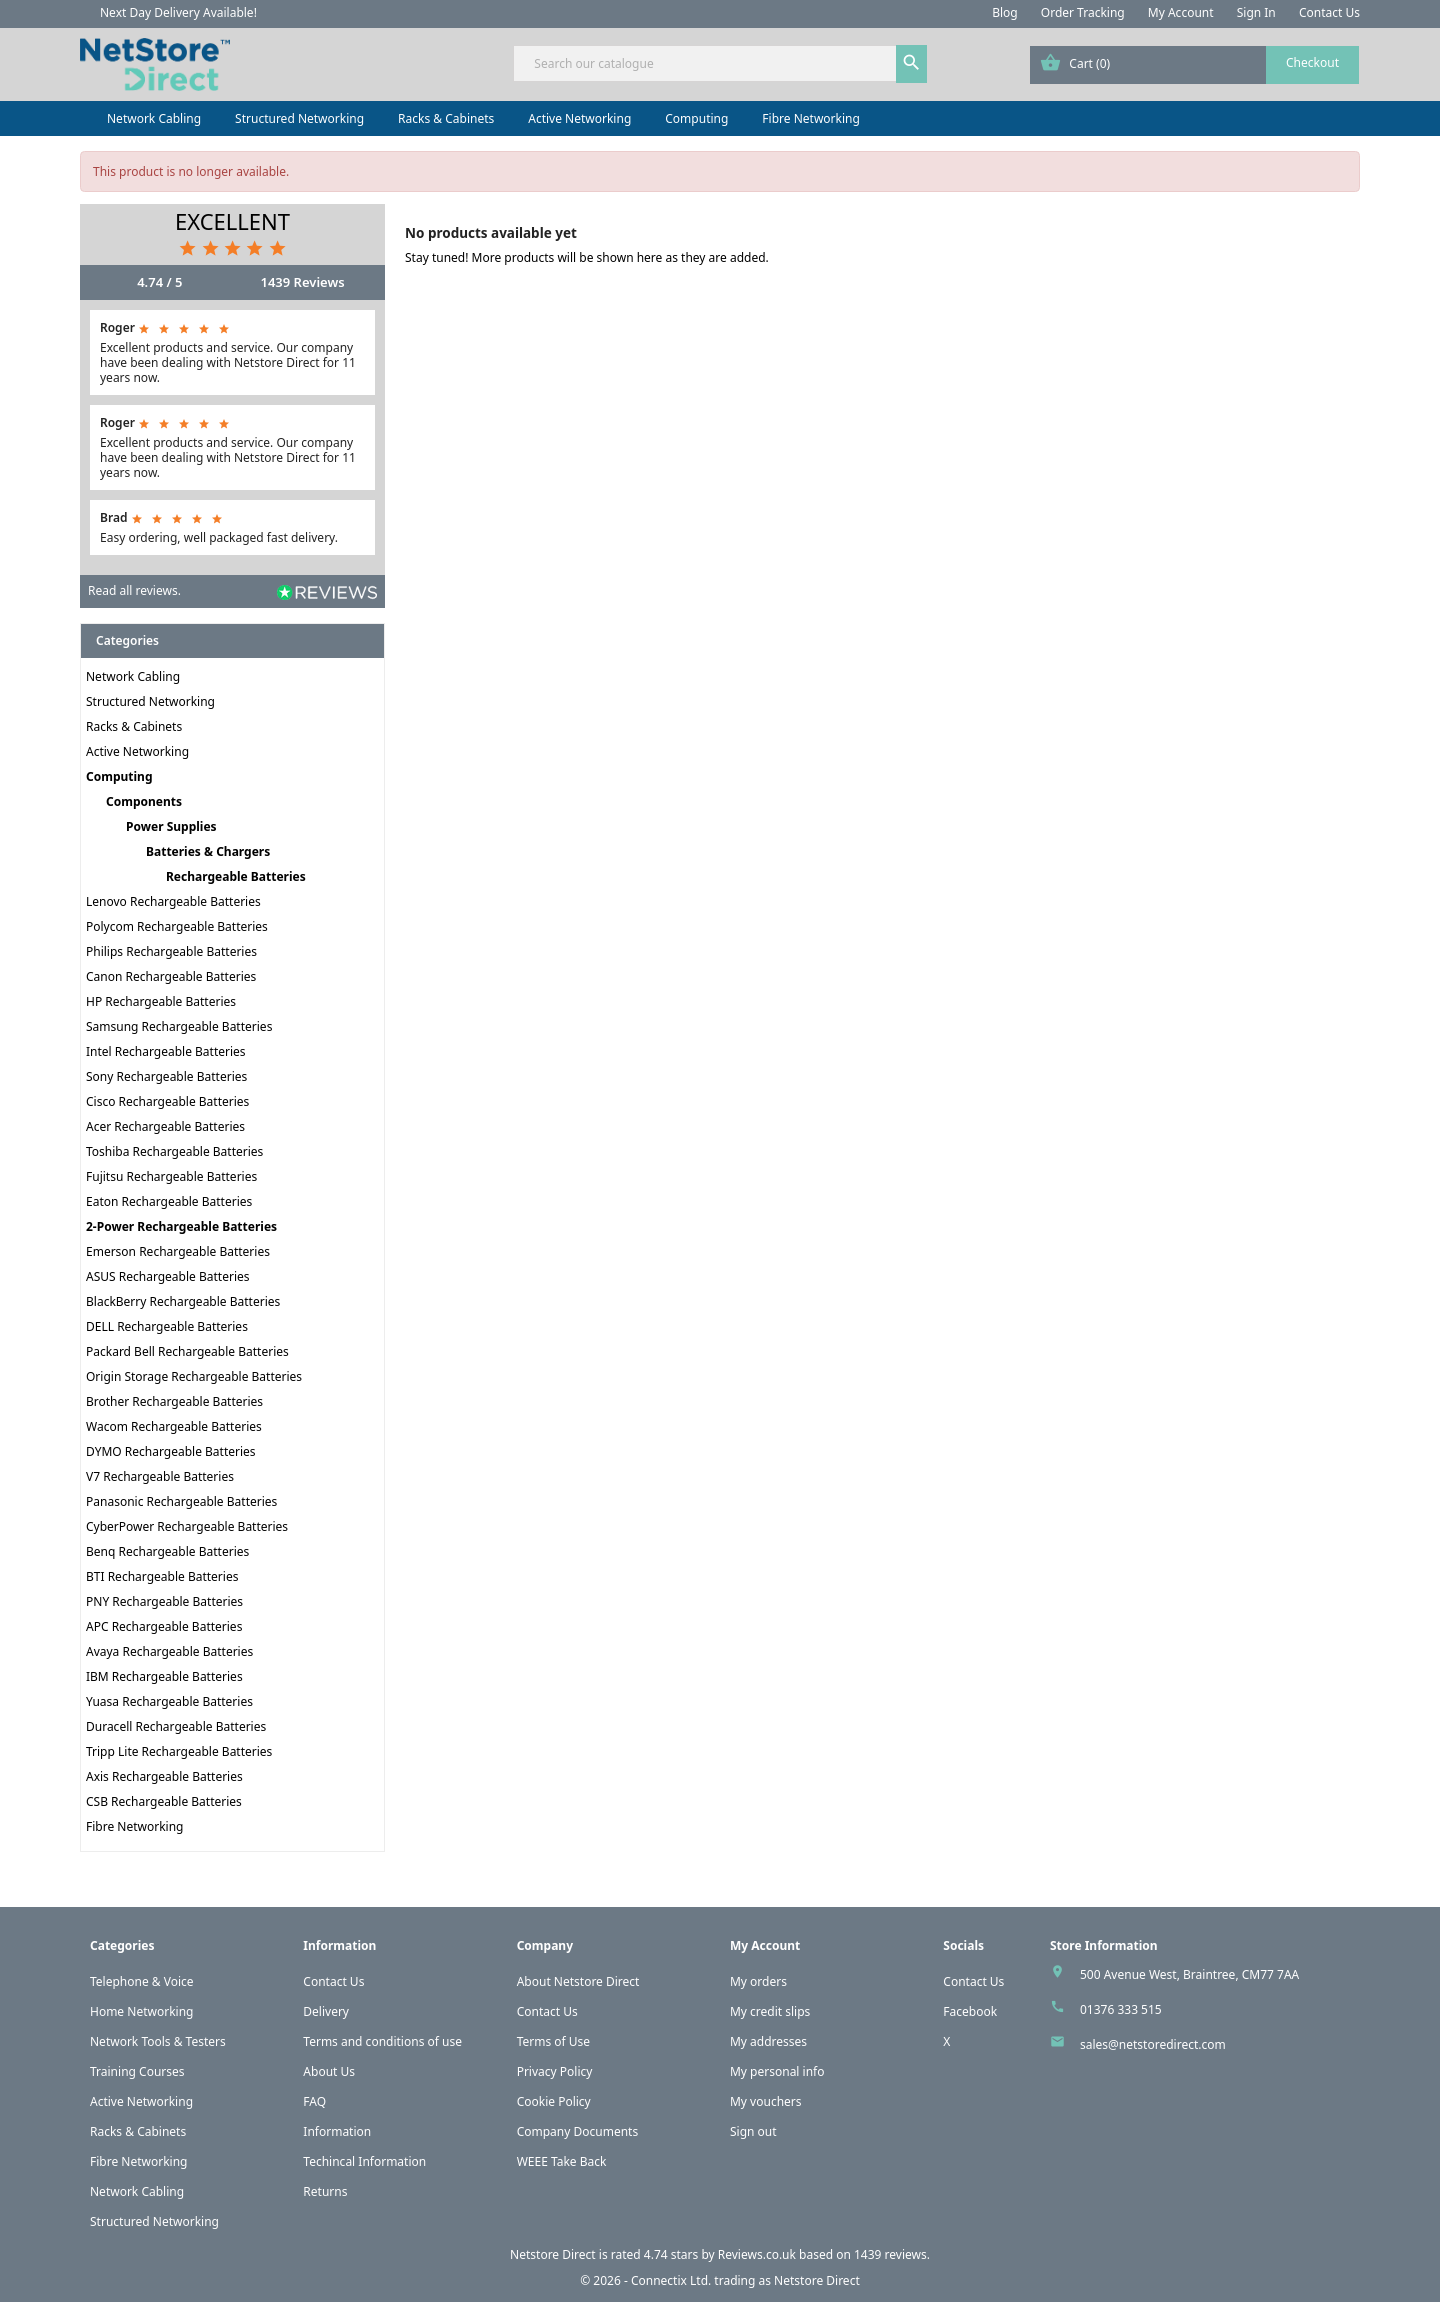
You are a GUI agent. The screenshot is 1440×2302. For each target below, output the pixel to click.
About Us (329, 2071)
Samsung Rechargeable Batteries (179, 1026)
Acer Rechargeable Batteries (165, 1126)
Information (337, 2131)
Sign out (753, 2131)
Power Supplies (171, 826)
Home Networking (141, 2011)
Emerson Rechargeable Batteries (178, 1251)
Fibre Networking (810, 118)
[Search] (719, 63)
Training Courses (137, 2071)
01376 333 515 (1121, 2009)
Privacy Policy (555, 2071)
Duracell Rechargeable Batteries (176, 1726)
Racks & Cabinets (446, 118)
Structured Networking (299, 118)
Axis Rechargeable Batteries (164, 1776)
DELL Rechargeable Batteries (167, 1326)
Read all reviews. (134, 590)
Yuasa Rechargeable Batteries (169, 1701)
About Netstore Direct (578, 1981)
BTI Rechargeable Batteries (162, 1576)
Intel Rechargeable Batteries (166, 1051)
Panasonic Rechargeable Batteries (181, 1501)
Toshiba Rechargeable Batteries (174, 1151)
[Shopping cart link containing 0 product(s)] (1194, 65)
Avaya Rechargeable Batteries (169, 1651)
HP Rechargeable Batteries (161, 1001)
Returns (325, 2191)
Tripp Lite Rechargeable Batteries (179, 1751)
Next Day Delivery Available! (178, 12)
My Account (1181, 12)
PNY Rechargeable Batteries (164, 1601)
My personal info (777, 2071)
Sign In (1256, 12)
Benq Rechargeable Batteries (167, 1551)
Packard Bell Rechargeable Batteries (187, 1351)
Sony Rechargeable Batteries (166, 1076)
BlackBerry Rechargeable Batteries (183, 1301)
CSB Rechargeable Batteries (164, 1801)
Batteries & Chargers (208, 851)
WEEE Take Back (562, 2161)
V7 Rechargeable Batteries (160, 1476)
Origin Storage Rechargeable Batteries (194, 1376)
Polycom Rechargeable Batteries (177, 926)
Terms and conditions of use (382, 2041)
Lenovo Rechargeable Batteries (173, 901)
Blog (1005, 12)
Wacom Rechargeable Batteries (174, 1426)
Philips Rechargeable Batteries (171, 951)
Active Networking (579, 118)
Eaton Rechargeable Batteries (169, 1201)
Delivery (326, 2011)
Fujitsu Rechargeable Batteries (171, 1176)
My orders (758, 1981)
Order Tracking (1083, 12)
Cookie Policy (554, 2101)
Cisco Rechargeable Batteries (167, 1101)
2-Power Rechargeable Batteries (181, 1226)
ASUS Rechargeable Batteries (168, 1276)
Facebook (970, 2011)
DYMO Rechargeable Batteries (171, 1451)
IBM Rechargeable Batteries (164, 1676)
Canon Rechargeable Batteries (171, 976)
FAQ (314, 2101)
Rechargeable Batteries (236, 876)
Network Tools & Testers (158, 2041)
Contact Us (1329, 12)
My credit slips (770, 2011)
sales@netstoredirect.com (1153, 2044)
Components (144, 801)
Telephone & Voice (142, 1981)
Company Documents (578, 2131)
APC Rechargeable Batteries (164, 1626)
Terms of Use (553, 2041)
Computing (696, 118)
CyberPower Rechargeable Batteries (187, 1526)
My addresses (768, 2041)
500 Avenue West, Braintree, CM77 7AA (1189, 1974)
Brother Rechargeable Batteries (174, 1401)
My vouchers (766, 2101)
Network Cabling (154, 118)
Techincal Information (364, 2161)
